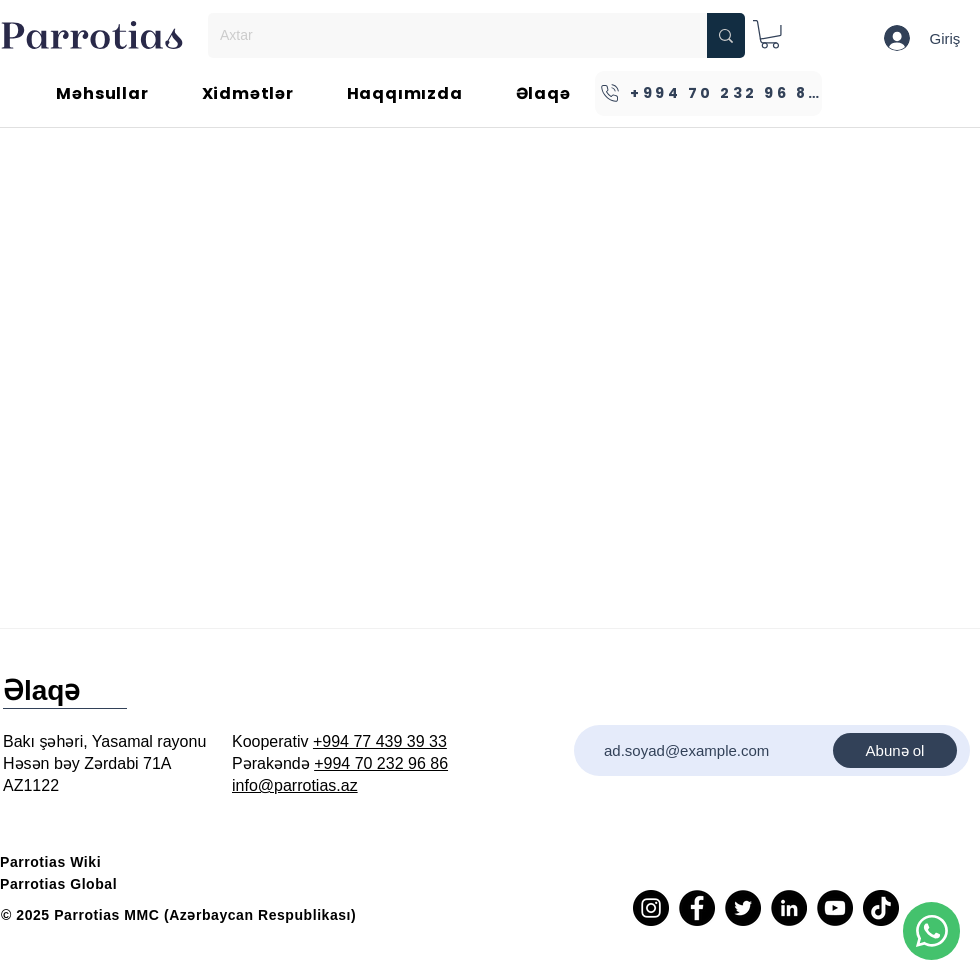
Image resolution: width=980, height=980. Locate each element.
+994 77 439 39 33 (380, 741)
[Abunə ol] (895, 750)
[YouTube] (835, 908)
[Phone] (931, 931)
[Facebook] (697, 908)
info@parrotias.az (295, 785)
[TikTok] (881, 908)
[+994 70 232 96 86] (708, 93)
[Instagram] (651, 908)
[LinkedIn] (789, 908)
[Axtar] (442, 35)
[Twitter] (743, 908)
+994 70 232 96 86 (381, 763)
